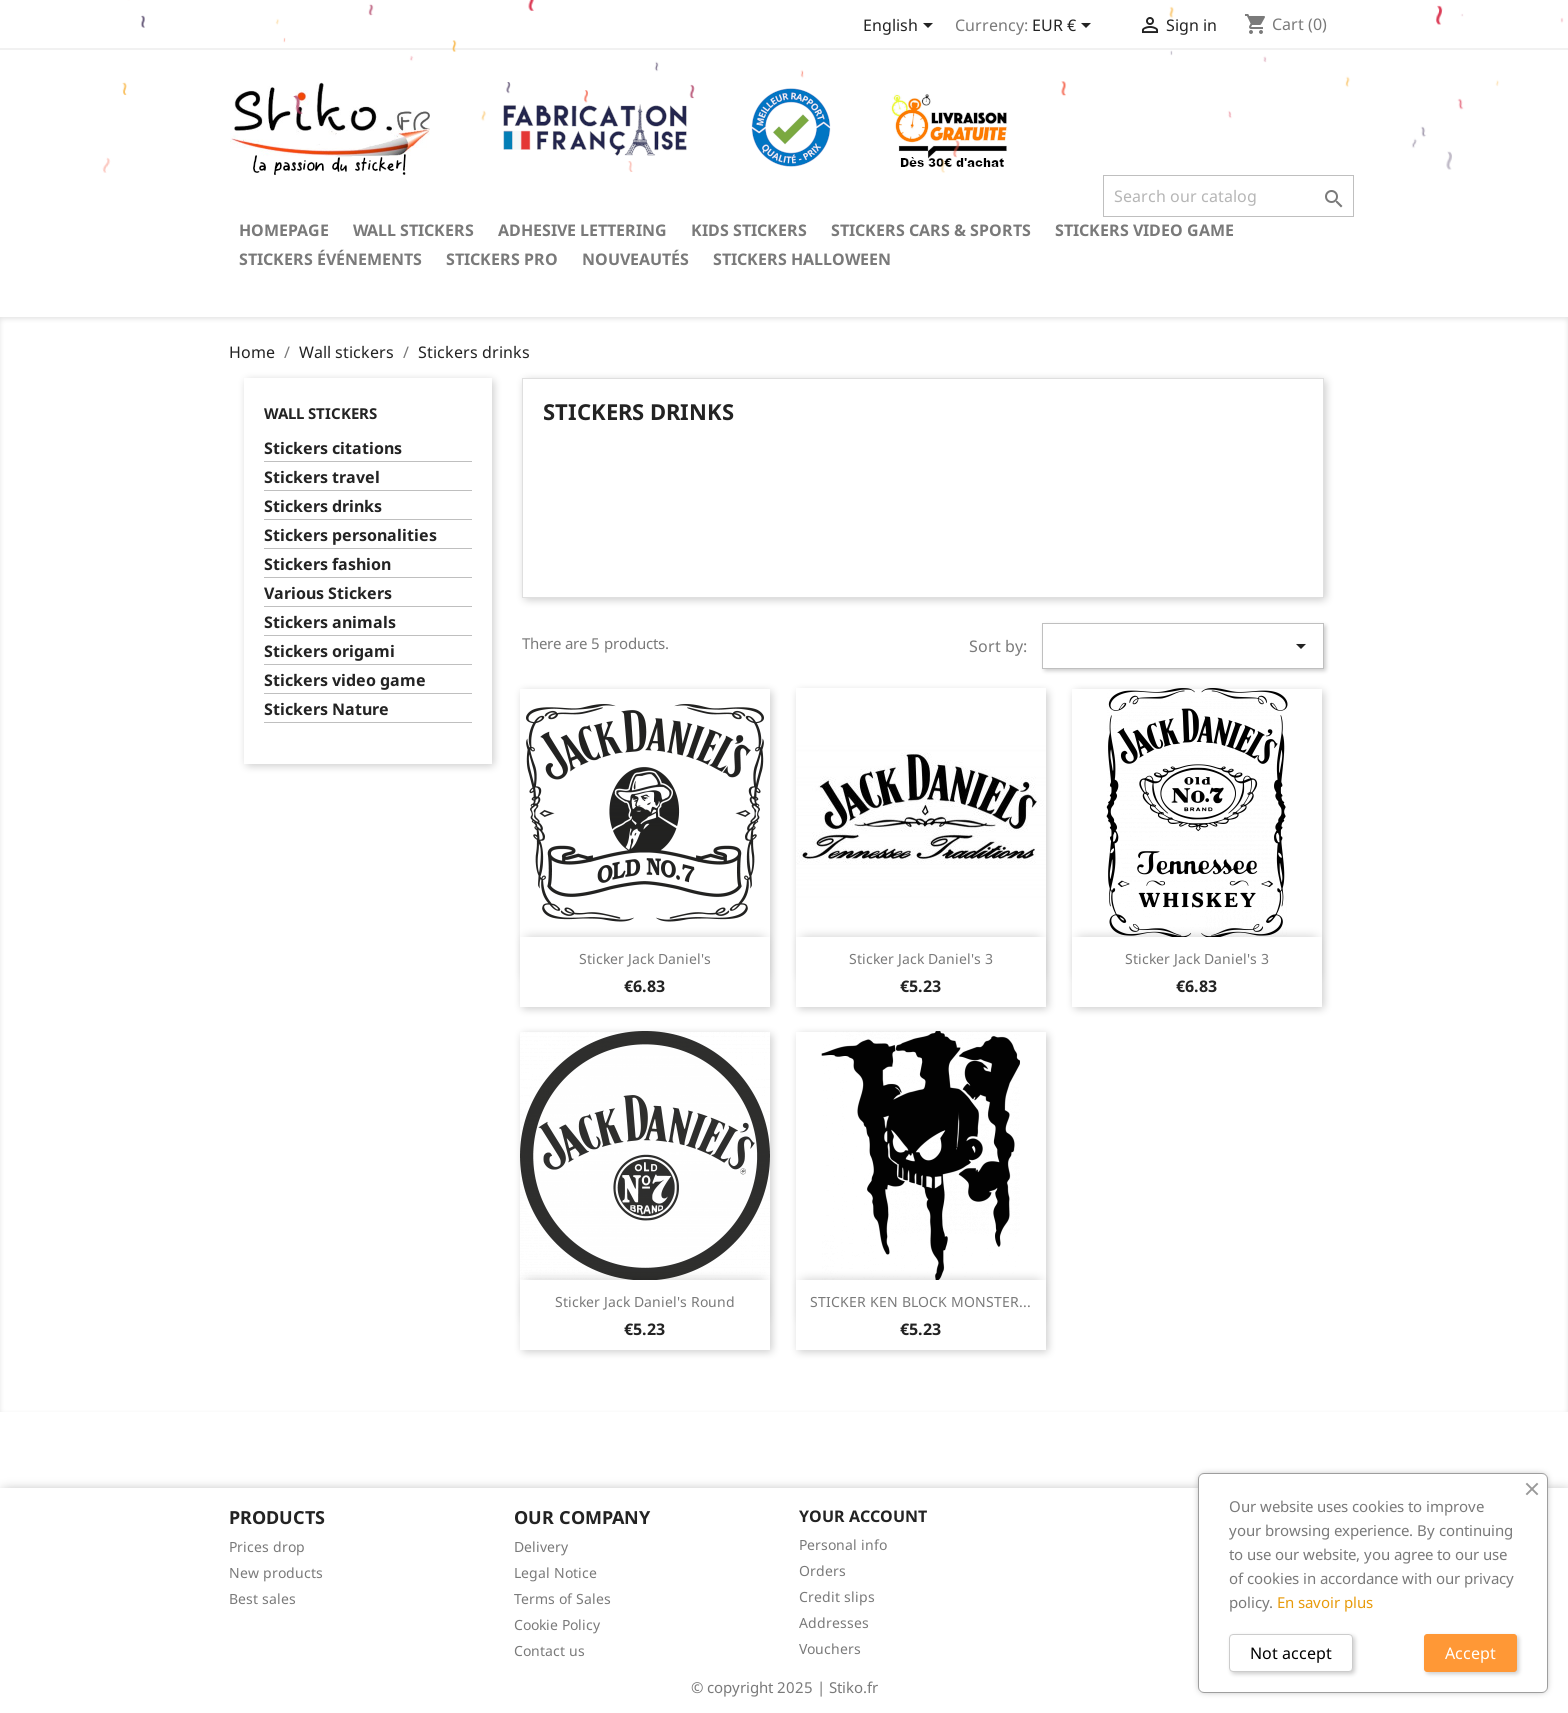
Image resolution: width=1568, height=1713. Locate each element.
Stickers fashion (327, 564)
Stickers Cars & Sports (931, 230)
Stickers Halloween (802, 259)
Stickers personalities (350, 535)
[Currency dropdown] (1065, 27)
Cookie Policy (557, 1624)
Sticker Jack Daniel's (645, 958)
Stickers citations (333, 448)
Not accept (1291, 1653)
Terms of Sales (562, 1598)
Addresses (834, 1622)
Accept (1470, 1653)
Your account (863, 1516)
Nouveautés (635, 259)
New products (276, 1572)
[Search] (1228, 196)
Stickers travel (322, 477)
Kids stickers (749, 230)
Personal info (843, 1544)
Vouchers (830, 1648)
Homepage (284, 230)
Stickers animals (330, 622)
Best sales (262, 1598)
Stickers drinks (323, 506)
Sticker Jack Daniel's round (645, 1301)
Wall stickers (413, 230)
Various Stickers (328, 593)
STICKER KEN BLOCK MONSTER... (920, 1301)
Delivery (541, 1546)
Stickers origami (329, 651)
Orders (822, 1570)
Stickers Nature (326, 709)
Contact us (549, 1650)
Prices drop (267, 1546)
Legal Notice (555, 1572)
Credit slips (837, 1596)
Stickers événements (330, 259)
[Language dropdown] (901, 27)
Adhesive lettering (582, 230)
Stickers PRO (502, 259)
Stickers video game (1144, 230)
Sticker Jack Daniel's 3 (921, 958)
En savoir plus (1325, 1602)
